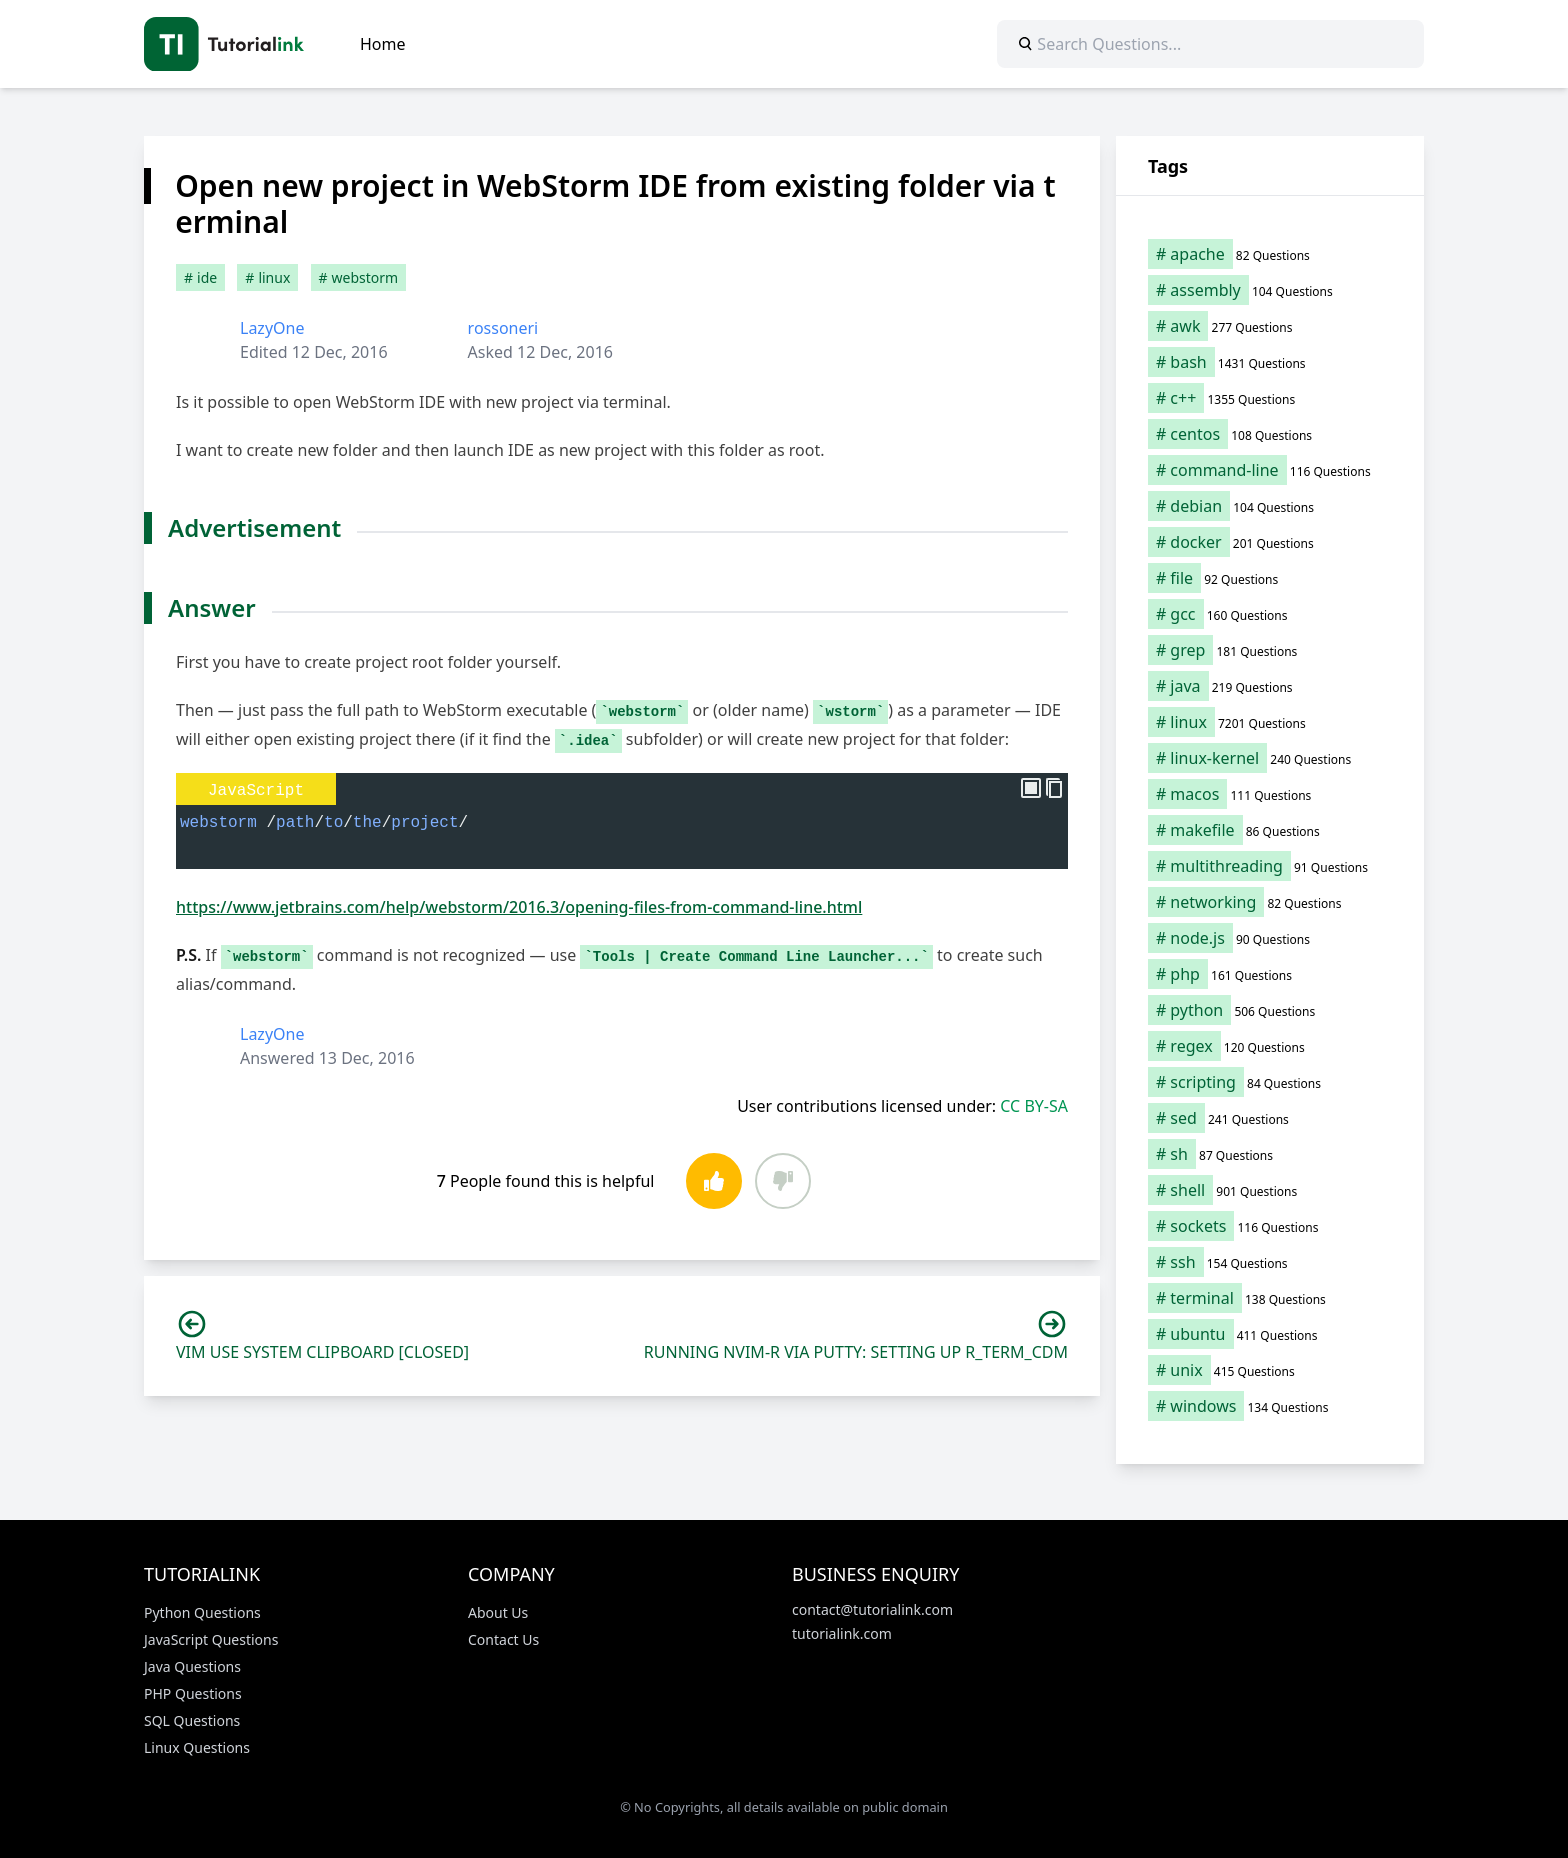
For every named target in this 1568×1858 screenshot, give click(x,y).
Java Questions (192, 1666)
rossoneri (503, 328)
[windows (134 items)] (1270, 1406)
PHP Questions (193, 1693)
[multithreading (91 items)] (1270, 866)
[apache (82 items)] (1270, 254)
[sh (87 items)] (1270, 1154)
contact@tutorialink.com (872, 1609)
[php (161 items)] (1270, 974)
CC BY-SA (1034, 1106)
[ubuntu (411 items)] (1270, 1334)
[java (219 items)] (1270, 686)
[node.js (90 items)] (1270, 938)
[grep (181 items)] (1270, 650)
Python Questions (202, 1612)
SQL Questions (192, 1720)
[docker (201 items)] (1270, 542)
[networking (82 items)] (1270, 902)
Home (383, 44)
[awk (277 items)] (1270, 326)
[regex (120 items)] (1270, 1046)
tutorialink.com (842, 1633)
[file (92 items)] (1270, 578)
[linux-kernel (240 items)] (1270, 758)
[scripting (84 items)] (1270, 1082)
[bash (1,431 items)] (1270, 362)
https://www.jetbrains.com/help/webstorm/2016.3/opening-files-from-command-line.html (519, 907)
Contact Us (503, 1639)
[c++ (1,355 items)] (1270, 398)
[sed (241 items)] (1270, 1118)
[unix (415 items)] (1270, 1370)
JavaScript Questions (211, 1639)
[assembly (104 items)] (1270, 290)
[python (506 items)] (1270, 1010)
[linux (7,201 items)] (1270, 722)
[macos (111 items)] (1270, 794)
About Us (498, 1612)
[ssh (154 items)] (1270, 1262)
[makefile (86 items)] (1270, 830)
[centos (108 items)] (1270, 434)
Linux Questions (197, 1747)
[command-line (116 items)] (1270, 470)
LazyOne (272, 328)
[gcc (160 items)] (1270, 614)
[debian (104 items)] (1270, 506)
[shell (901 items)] (1270, 1190)
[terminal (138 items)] (1270, 1298)
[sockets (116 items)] (1270, 1226)
